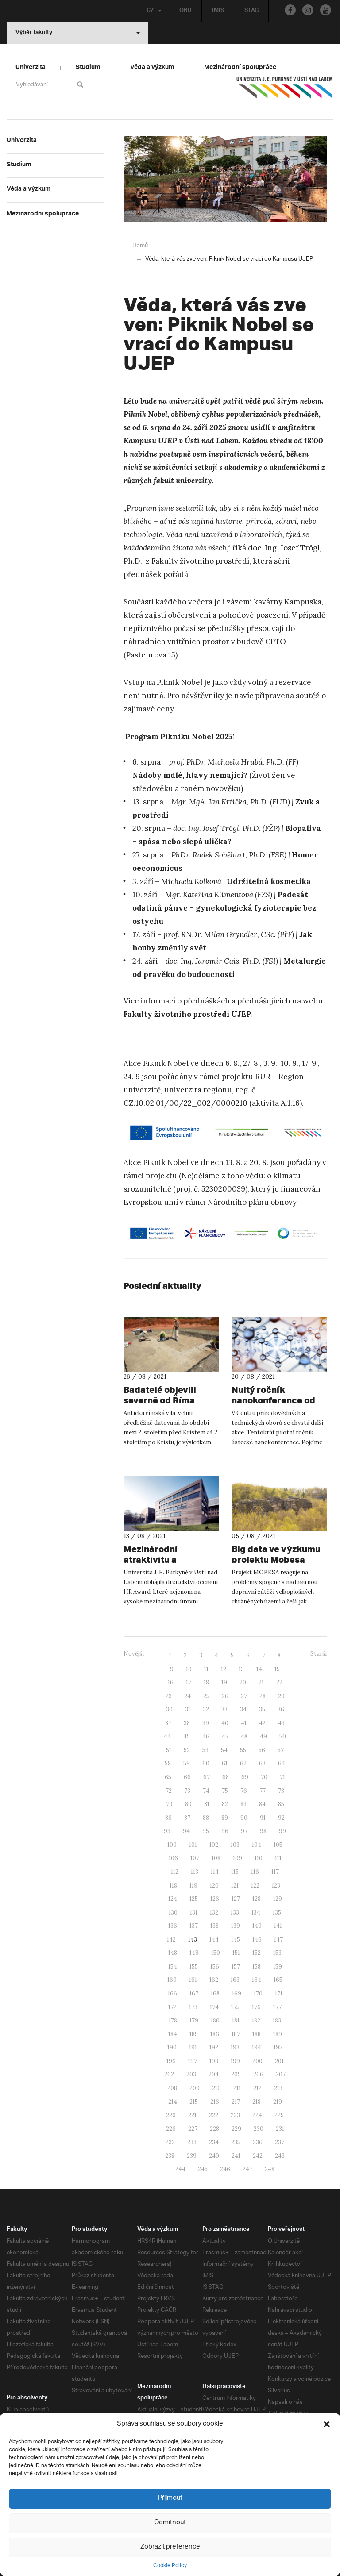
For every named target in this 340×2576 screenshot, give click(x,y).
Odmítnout (170, 2522)
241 (236, 2155)
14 (259, 1668)
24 (187, 1695)
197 (192, 2061)
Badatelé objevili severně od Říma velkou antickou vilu (171, 1399)
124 (172, 1898)
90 (243, 1817)
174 (214, 2007)
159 (277, 1966)
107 (194, 1857)
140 (257, 1925)
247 (247, 2168)
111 (278, 1857)
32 (206, 1709)
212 (257, 2088)
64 (281, 1763)
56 (262, 1749)
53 (205, 1749)
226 (171, 2128)
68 (225, 1776)
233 (192, 2141)
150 (215, 1952)
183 (277, 2020)
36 (281, 1709)
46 (205, 1736)
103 (235, 1844)
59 (186, 1763)
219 (277, 2101)
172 (172, 2007)
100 (172, 1844)
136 (172, 1925)
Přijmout (170, 2498)
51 (168, 1749)
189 (277, 2034)
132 (214, 1912)
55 (243, 1749)
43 (281, 1722)
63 (262, 1763)
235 (235, 2141)
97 (244, 1830)
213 (278, 2088)
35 (262, 1709)
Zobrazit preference (170, 2547)
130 (173, 1912)
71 (282, 1776)
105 (278, 1844)
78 (281, 1790)
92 (281, 1817)
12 (223, 1668)
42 (262, 1722)
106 (173, 1857)
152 (256, 1952)
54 (224, 1749)
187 (236, 2034)
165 (278, 1979)
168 (215, 1993)
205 (236, 2074)
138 (214, 1925)
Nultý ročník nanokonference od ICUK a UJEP (267, 1399)
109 (237, 1857)
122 (255, 1885)
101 (193, 1844)
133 (235, 1912)
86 (168, 1817)
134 (255, 1912)
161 (193, 1979)
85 (281, 1803)
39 (205, 1722)
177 (277, 2007)
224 (257, 2114)
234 (214, 2141)
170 (258, 1993)
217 (236, 2101)
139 (235, 1925)
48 (244, 1736)
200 (257, 2061)
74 (206, 1790)
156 (214, 1966)
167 (193, 1993)
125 (193, 1898)
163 (235, 1979)
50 (282, 1736)
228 (214, 2128)
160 (172, 1979)
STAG (250, 11)
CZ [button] (151, 11)
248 (269, 2168)
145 (235, 1939)
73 (187, 1790)
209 (194, 2088)
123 (276, 1885)
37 (168, 1722)
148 (172, 1952)
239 (192, 2155)
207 (281, 2074)
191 (193, 2047)
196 (171, 2061)
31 (187, 1709)
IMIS (217, 11)
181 (236, 2020)
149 (194, 1952)
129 (277, 1898)
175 (235, 2007)
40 (224, 1722)
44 (167, 1736)
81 (206, 1803)
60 (205, 1763)
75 (225, 1790)
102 (213, 1844)
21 (261, 1682)
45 (186, 1736)
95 (205, 1830)
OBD (184, 11)
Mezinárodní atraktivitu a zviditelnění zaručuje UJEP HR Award (169, 1559)
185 (193, 2034)
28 (262, 1695)
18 (206, 1682)
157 (236, 1966)
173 (193, 2007)
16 (171, 1682)
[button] (326, 2424)
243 (280, 2155)
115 (235, 1871)
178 (173, 2020)
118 (173, 1885)
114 (215, 1871)
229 (236, 2128)
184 (172, 2034)
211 (237, 2088)
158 (256, 1966)
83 (243, 1803)
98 (263, 1830)
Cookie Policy (170, 2565)
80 (188, 1803)
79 (169, 1803)
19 (224, 1682)
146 (257, 1939)
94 (186, 1830)
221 (192, 2114)
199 (235, 2061)
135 (277, 1912)
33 (224, 1709)
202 (169, 2074)
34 (243, 1709)
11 (206, 1668)
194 (256, 2047)
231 (280, 2128)
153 (277, 1952)
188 (256, 2034)
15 (277, 1668)
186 (214, 2034)
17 (188, 1682)
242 (258, 2155)
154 (172, 1966)
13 (241, 1668)
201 (279, 2061)
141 (278, 1925)
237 (279, 2141)
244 (180, 2168)
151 (236, 1952)
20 (243, 1682)
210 (216, 2088)
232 (170, 2141)
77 (262, 1790)
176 (256, 2007)
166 (172, 1993)
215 (193, 2101)
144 (214, 1939)
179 (193, 2020)
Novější (134, 1653)
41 (244, 1722)
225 (279, 2114)
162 (213, 1979)
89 (224, 1817)
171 (278, 1993)
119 (193, 1885)
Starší (318, 1653)
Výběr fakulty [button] (77, 33)
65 (168, 1776)
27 (244, 1695)
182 (256, 2020)
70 (264, 1776)
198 (213, 2061)
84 (262, 1803)
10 (189, 1668)
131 (193, 1912)
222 (213, 2114)
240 (214, 2155)
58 (168, 1763)
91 (263, 1817)
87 (187, 1817)
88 (206, 1817)
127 (236, 1898)
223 (235, 2114)
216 (214, 2101)
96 (224, 1830)
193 (235, 2047)
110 (259, 1857)
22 (279, 1682)
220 (171, 2114)
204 (214, 2074)
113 (194, 1871)
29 (281, 1695)
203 (191, 2074)
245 (203, 2168)
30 (169, 1709)
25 (206, 1695)
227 (192, 2128)
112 (174, 1871)
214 (172, 2101)
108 (216, 1857)
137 (193, 1925)
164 (256, 1979)
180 (215, 2020)
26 (225, 1695)
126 (214, 1898)
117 (275, 1871)
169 (236, 1993)
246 (225, 2168)
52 (187, 1749)
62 (243, 1763)
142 (171, 1939)
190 (172, 2047)
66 (187, 1776)
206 (258, 2074)
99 (282, 1830)
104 (256, 1844)
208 (172, 2088)
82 (225, 1803)
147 (278, 1939)
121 (235, 1885)
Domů (140, 245)
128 (256, 1898)
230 (258, 2128)
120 (214, 1885)
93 (167, 1830)
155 (193, 1966)
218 (256, 2101)
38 (187, 1722)
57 (281, 1749)
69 (244, 1776)
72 (169, 1790)
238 (169, 2155)
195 (278, 2047)
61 (225, 1763)
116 (255, 1871)
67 (206, 1776)
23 (169, 1695)
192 (213, 2047)
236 (258, 2141)
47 (225, 1736)
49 (263, 1736)
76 (243, 1790)
